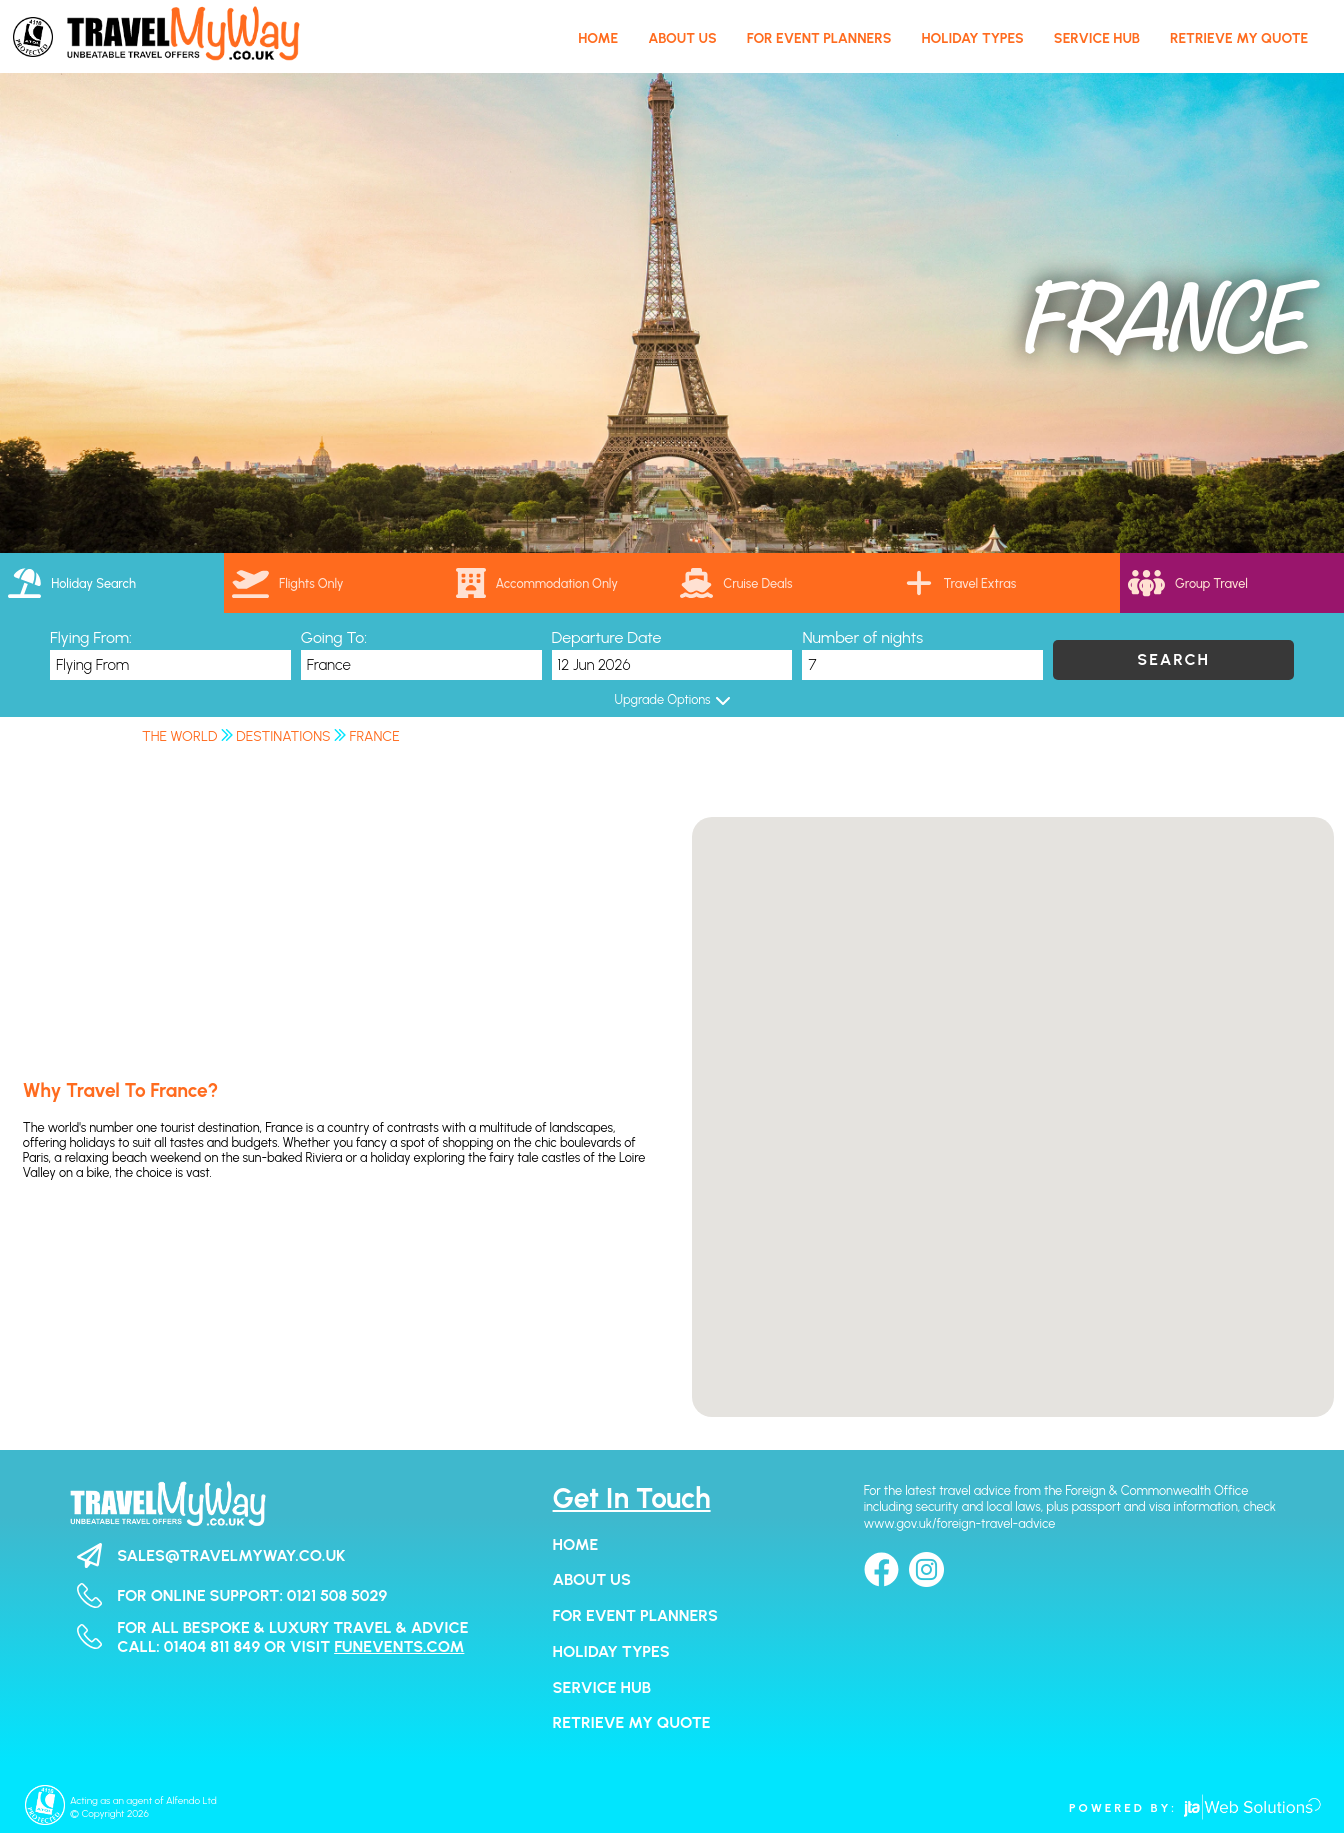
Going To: (334, 637)
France (375, 736)
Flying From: (91, 637)
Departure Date (607, 637)
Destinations (283, 736)
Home (576, 1544)
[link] (784, 583)
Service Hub (602, 1687)
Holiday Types (611, 1651)
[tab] (112, 583)
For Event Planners (635, 1615)
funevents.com (399, 1646)
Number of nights (862, 637)
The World (179, 736)
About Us (592, 1579)
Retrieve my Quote (632, 1722)
